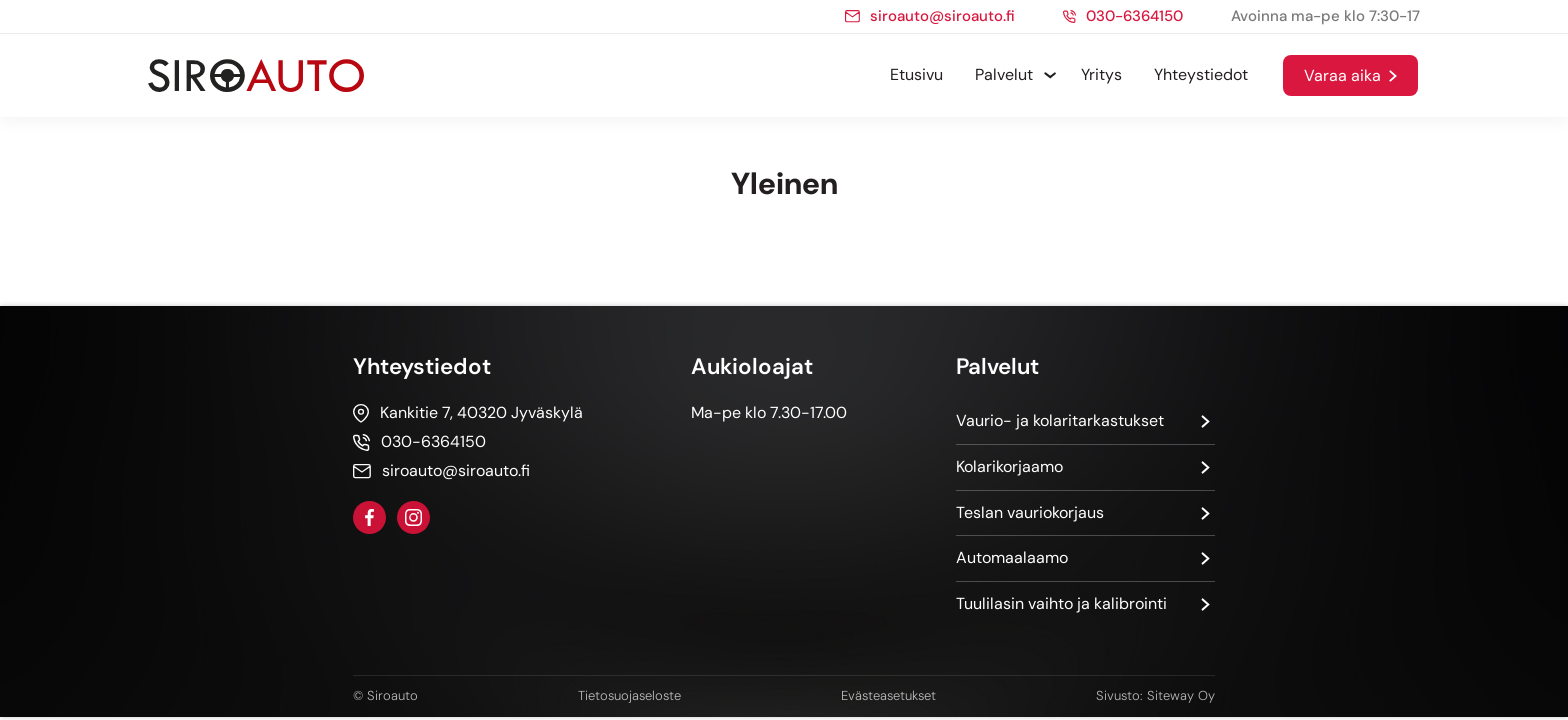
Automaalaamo (1012, 557)
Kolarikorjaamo (1009, 466)
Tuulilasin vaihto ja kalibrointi (1061, 603)
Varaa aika (1342, 75)
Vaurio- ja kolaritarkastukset (1060, 420)
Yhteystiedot (1201, 74)
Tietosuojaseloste (629, 695)
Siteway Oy (1181, 695)
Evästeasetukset (888, 695)
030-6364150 (1134, 16)
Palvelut (1004, 74)
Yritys (1101, 74)
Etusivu (916, 74)
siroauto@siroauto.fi (942, 16)
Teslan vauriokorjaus (1030, 512)
